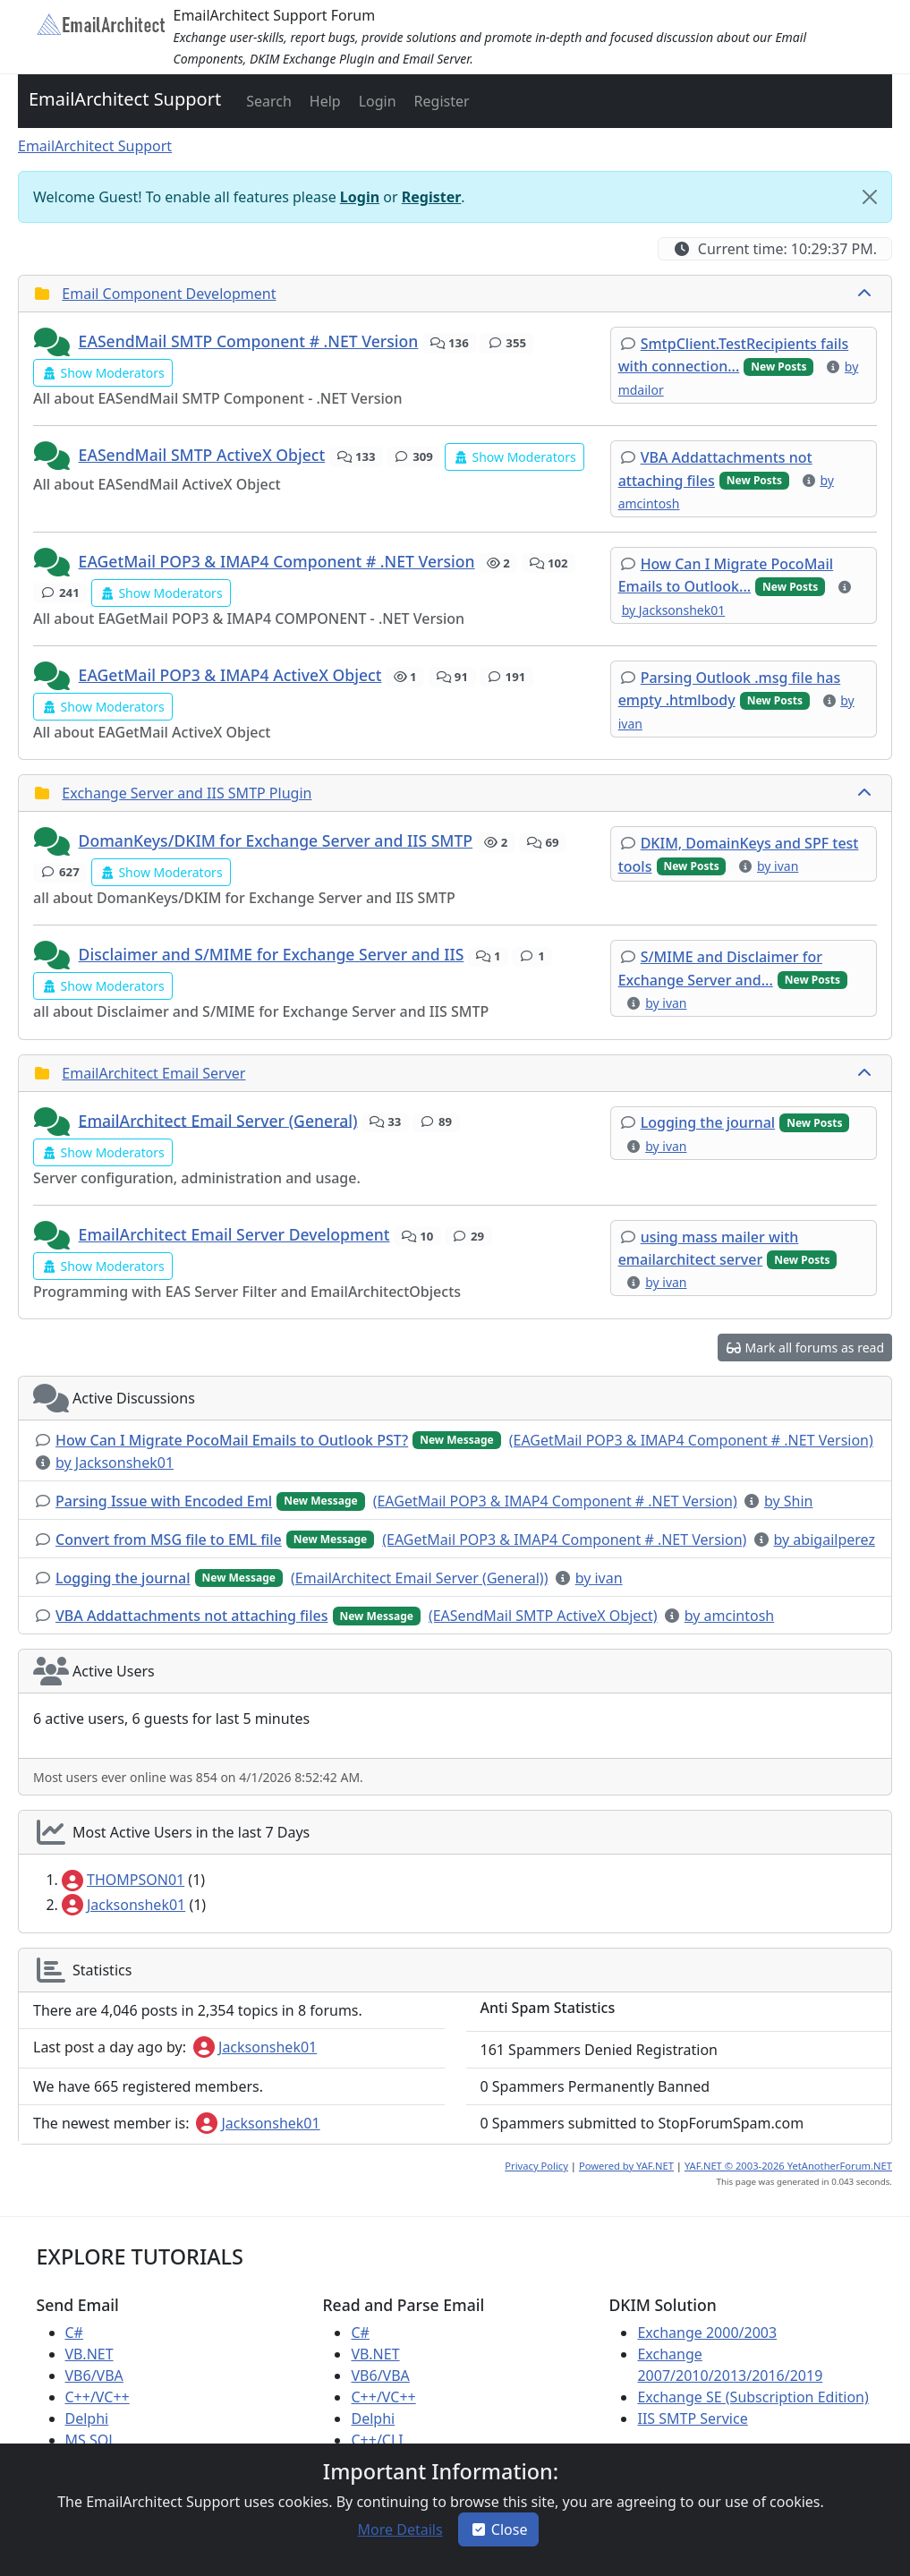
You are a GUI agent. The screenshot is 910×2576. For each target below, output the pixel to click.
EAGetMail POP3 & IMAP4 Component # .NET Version (277, 561)
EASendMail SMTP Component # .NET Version (249, 341)
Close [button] (499, 2529)
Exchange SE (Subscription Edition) (752, 2397)
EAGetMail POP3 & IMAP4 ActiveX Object (230, 675)
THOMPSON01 (123, 1879)
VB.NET (89, 2354)
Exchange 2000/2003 (707, 2332)
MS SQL (90, 2440)
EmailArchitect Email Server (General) (218, 1119)
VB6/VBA (94, 2375)
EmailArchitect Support (125, 99)
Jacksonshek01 (123, 1905)
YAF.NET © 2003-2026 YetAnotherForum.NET (788, 2165)
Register (432, 197)
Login (359, 197)
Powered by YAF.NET (626, 2165)
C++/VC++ (97, 2397)
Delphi (87, 2418)
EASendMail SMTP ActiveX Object (202, 454)
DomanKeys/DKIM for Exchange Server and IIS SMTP (276, 840)
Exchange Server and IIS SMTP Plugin (186, 793)
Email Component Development (169, 293)
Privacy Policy (536, 2165)
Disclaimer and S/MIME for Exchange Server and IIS (271, 954)
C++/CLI (377, 2440)
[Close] (869, 197)
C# (74, 2332)
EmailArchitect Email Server (153, 1073)
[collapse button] (866, 293)
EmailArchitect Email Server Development (234, 1234)
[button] (267, 101)
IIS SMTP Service (692, 2418)
